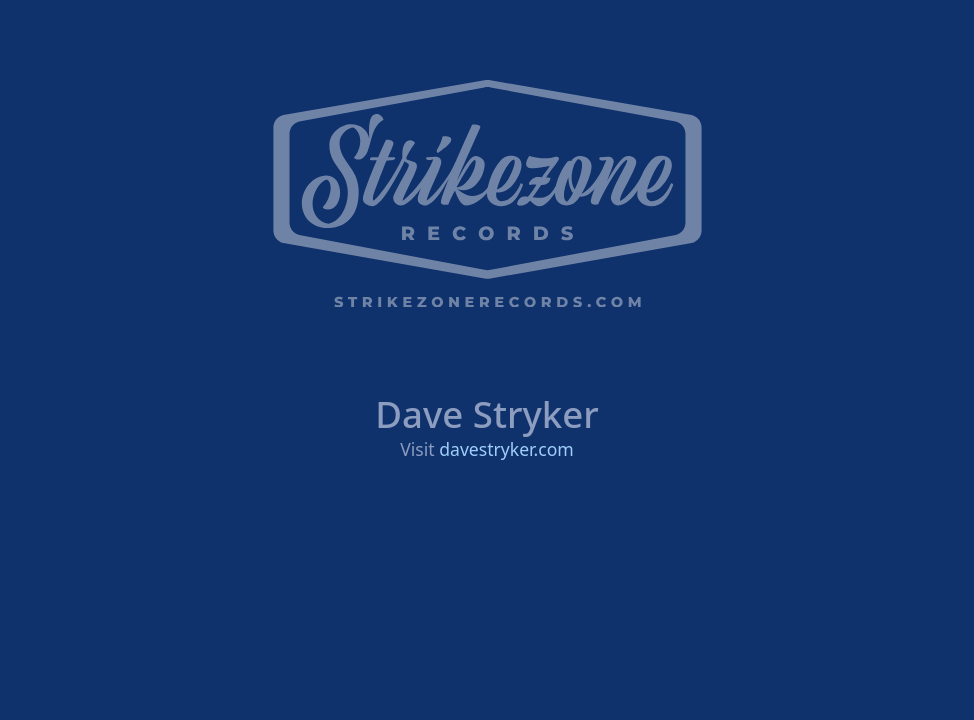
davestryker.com (506, 449)
